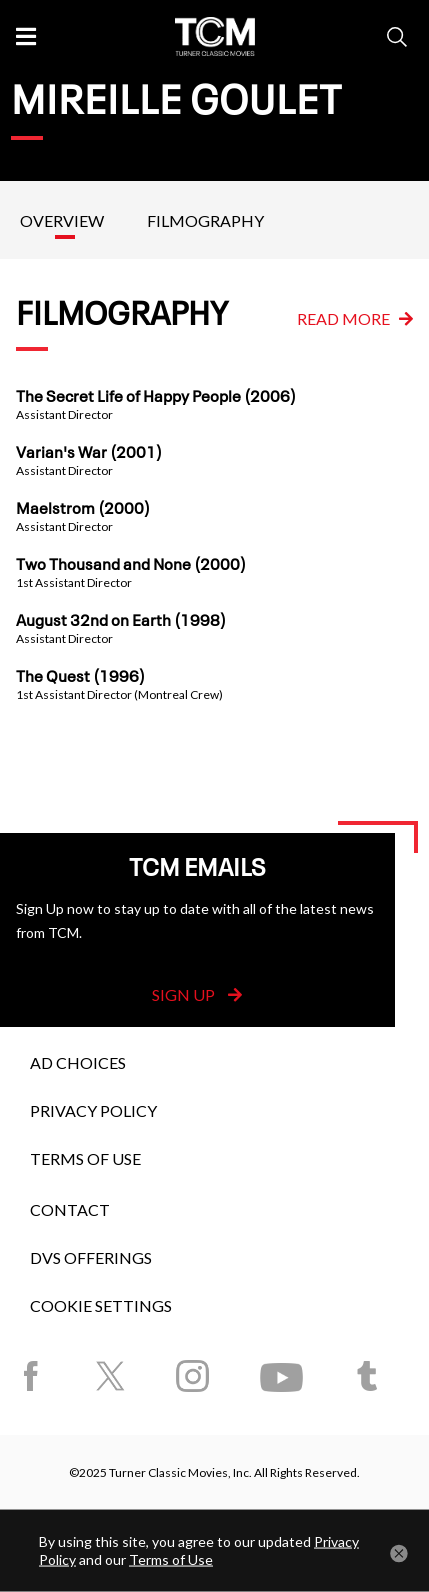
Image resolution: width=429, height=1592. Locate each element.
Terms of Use (85, 1158)
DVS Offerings (91, 1257)
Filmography (205, 220)
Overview (62, 220)
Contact (70, 1209)
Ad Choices (78, 1062)
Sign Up (197, 994)
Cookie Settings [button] (101, 1305)
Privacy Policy (93, 1110)
